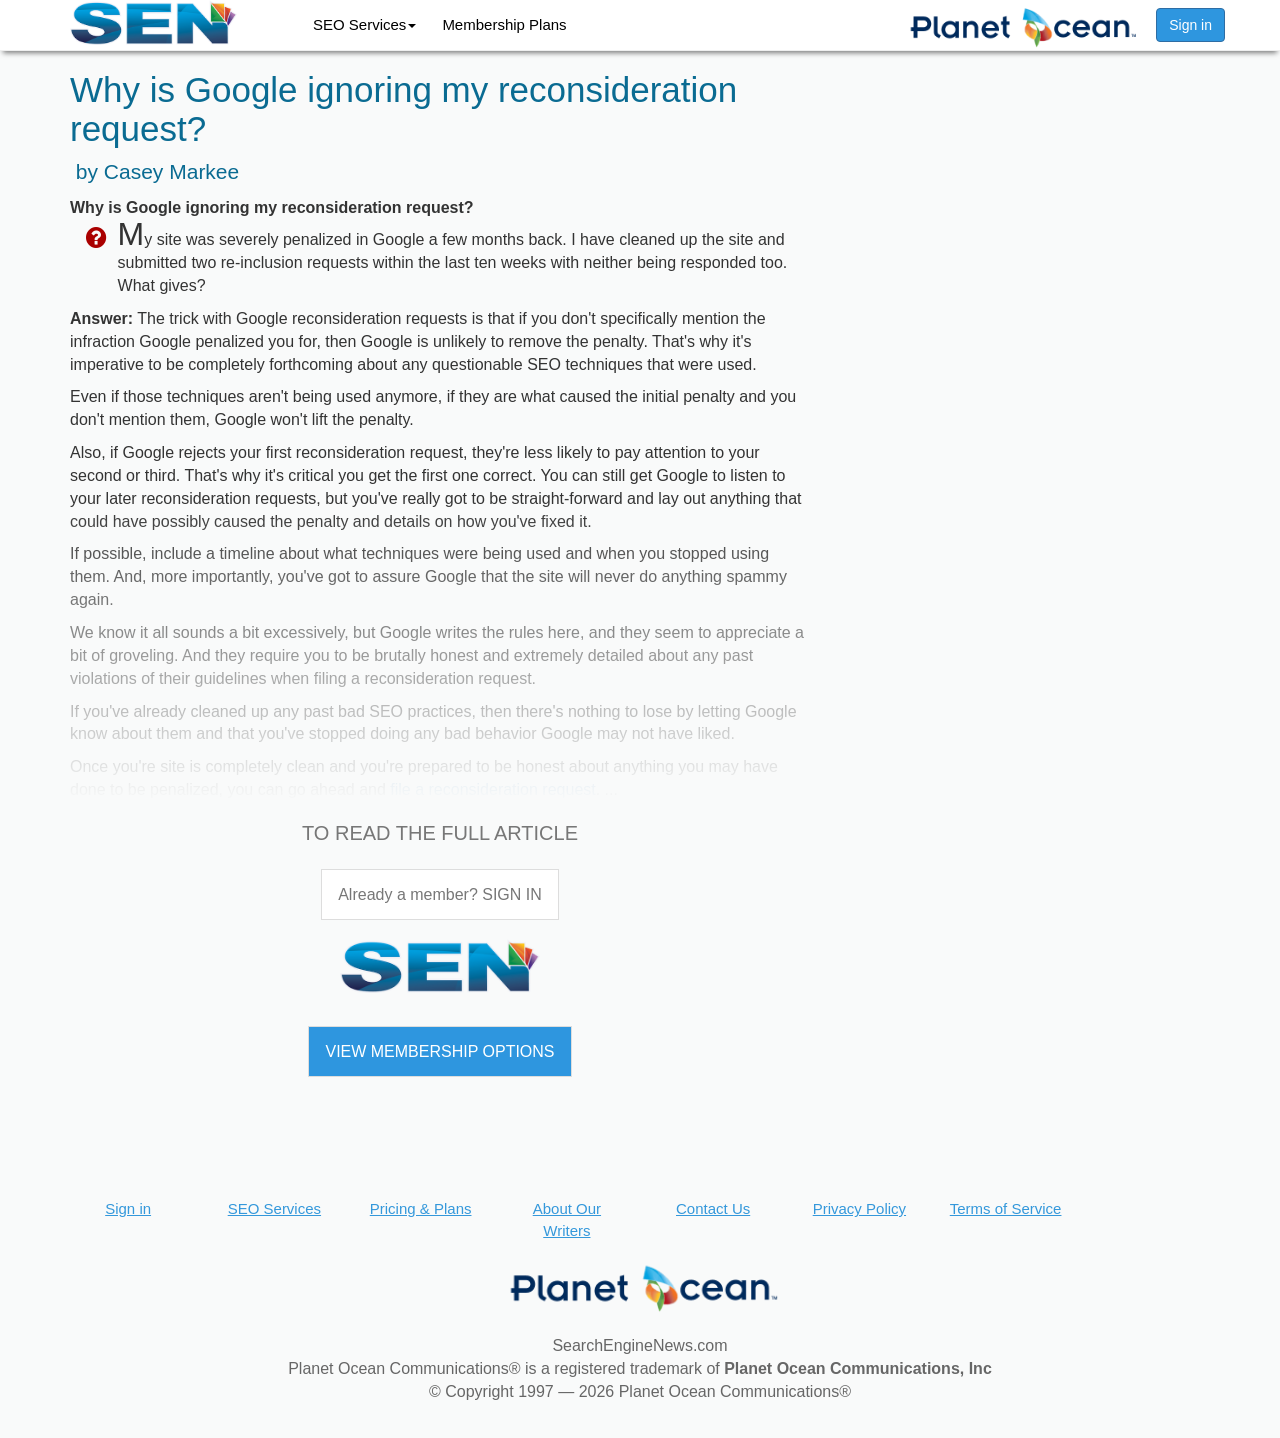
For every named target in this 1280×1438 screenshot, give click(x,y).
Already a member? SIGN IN (440, 894)
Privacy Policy (859, 1208)
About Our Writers (567, 1219)
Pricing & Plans (421, 1208)
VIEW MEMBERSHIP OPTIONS (439, 1051)
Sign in (1190, 25)
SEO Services (364, 24)
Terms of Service (1006, 1208)
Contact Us (713, 1208)
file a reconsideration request (492, 789)
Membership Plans (504, 24)
